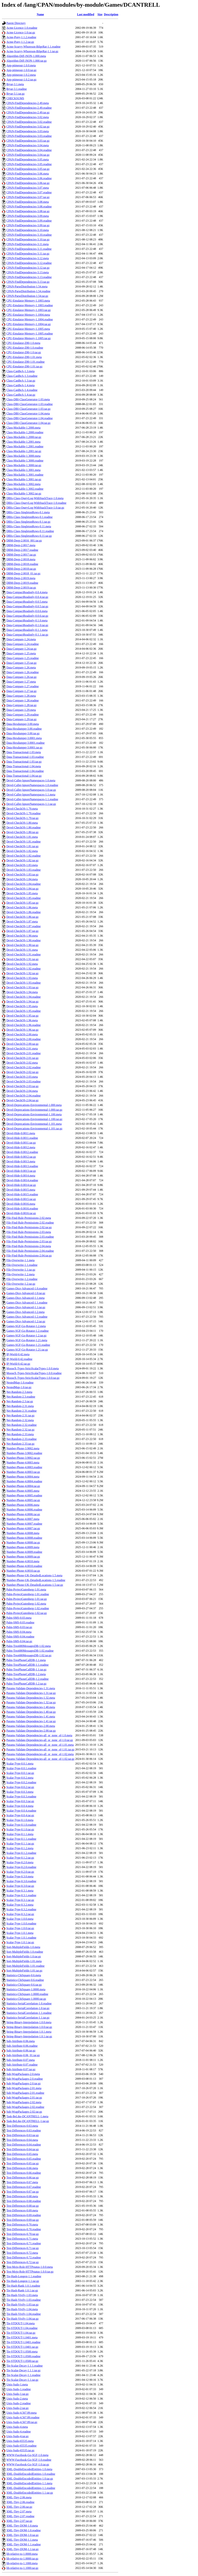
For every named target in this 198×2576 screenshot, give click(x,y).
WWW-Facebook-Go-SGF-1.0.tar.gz (27, 2464)
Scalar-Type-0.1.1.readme (21, 1838)
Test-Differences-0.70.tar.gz (22, 2234)
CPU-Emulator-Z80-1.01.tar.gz (24, 366)
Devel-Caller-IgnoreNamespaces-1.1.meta (30, 794)
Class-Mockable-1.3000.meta (23, 455)
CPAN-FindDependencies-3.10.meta (27, 230)
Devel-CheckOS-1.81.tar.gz (22, 846)
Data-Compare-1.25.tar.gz (21, 662)
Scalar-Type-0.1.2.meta (19, 1848)
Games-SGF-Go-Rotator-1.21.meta (26, 1340)
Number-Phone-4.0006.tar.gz (23, 1514)
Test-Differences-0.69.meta (22, 2210)
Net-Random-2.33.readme (21, 1439)
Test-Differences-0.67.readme (23, 2186)
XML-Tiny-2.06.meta (19, 2497)
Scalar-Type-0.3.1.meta (19, 1890)
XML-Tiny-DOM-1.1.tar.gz (22, 2549)
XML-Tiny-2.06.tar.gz (19, 2506)
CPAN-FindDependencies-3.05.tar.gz (28, 168)
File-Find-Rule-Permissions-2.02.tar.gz (29, 1227)
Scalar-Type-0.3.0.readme (21, 1881)
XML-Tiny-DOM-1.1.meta (22, 2539)
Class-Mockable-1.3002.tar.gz (23, 493)
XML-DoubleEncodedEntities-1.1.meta (29, 2483)
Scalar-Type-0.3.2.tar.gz (20, 1914)
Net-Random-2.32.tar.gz (20, 1429)
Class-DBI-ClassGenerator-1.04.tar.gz (28, 422)
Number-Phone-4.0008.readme (24, 1537)
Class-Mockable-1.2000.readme (24, 432)
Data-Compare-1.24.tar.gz (21, 648)
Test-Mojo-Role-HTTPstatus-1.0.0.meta (29, 2266)
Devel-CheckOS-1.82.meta (22, 851)
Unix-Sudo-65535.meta (20, 2440)
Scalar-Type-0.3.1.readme (21, 1895)
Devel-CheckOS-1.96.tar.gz (22, 1029)
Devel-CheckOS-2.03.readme (23, 1081)
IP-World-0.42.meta (18, 1354)
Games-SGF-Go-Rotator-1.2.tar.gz (26, 1335)
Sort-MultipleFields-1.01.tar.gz (24, 1970)
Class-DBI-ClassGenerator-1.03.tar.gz (28, 408)
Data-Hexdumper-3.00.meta (22, 724)
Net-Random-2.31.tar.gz (20, 1415)
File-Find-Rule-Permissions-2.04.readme (30, 1250)
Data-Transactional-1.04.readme (25, 771)
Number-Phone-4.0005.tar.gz (23, 1500)
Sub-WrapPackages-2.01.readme (25, 2092)
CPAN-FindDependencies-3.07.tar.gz (28, 197)
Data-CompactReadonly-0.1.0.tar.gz (27, 625)
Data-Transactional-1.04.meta (23, 766)
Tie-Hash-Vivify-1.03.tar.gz (22, 2304)
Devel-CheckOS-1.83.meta (22, 865)
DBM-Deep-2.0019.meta (20, 578)
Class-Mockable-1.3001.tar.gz (23, 479)
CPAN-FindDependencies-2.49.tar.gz (28, 112)
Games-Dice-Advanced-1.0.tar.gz (25, 1293)
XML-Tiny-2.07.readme (20, 2516)
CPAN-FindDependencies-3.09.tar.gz (28, 225)
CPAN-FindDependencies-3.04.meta (27, 145)
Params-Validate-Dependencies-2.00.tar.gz (31, 1730)
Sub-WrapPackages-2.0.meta (23, 2074)
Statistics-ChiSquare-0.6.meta (23, 1975)
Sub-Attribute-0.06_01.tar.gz (23, 2055)
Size (100, 14)
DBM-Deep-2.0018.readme (22, 564)
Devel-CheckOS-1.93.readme (23, 982)
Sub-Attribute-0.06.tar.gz (20, 2050)
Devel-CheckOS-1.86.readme (23, 912)
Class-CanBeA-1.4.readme (22, 390)
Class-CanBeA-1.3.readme (22, 375)
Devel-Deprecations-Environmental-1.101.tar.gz (34, 1128)
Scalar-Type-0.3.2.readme (21, 1909)
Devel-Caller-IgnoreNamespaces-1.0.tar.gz (31, 789)
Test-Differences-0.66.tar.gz (22, 2177)
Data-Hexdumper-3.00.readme (24, 728)
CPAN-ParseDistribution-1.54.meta (27, 286)
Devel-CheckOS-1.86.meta (22, 907)
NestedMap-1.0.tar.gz (18, 1387)
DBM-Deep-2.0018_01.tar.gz (23, 573)
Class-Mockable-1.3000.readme (24, 460)
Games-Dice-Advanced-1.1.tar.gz (25, 1307)
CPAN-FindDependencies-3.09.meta (27, 215)
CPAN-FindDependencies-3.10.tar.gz (28, 239)
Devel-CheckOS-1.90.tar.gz (22, 945)
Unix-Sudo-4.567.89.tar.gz (21, 2422)
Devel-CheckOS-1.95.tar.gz (22, 1015)
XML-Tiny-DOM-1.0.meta (22, 2525)
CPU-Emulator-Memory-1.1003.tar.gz (28, 310)
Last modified (85, 14)
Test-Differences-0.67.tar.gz (22, 2191)
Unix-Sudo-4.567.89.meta (21, 2412)
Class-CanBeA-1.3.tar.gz (20, 380)
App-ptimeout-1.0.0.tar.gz (21, 70)
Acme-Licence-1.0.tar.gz (20, 32)
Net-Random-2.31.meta (20, 1406)
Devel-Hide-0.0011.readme (22, 1137)
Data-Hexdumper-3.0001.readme (25, 742)
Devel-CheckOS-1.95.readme (23, 1010)
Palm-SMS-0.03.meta (19, 1617)
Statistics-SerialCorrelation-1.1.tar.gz (28, 2017)
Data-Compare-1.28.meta (21, 695)
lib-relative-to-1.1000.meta (22, 2563)
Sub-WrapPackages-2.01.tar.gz (24, 2097)
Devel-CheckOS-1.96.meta (22, 1020)
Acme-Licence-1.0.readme (21, 27)
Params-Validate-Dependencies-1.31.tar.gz (31, 1693)
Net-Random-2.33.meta (20, 1434)
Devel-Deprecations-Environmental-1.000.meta (34, 1105)
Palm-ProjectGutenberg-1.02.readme (27, 1608)
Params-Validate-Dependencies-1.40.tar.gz (31, 1711)
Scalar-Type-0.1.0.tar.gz (20, 1829)
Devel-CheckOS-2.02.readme (23, 1067)
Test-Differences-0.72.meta (22, 2252)
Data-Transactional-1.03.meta (23, 752)
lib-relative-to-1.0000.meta (22, 2553)
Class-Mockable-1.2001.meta (23, 441)
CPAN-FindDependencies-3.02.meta (27, 117)
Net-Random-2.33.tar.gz (20, 1443)
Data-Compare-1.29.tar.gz (21, 719)
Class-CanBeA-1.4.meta (20, 385)
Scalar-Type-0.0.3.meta (19, 1791)
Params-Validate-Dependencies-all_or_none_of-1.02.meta (40, 1754)
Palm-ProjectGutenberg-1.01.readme (27, 1594)
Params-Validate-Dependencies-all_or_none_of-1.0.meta (39, 1735)
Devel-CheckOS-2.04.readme (23, 1095)
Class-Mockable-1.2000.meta (23, 427)
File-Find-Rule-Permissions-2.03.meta (28, 1232)
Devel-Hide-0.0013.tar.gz (21, 1170)
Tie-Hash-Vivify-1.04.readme (23, 2313)
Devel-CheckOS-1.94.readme (23, 996)
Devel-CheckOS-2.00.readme (23, 1039)
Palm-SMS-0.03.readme (20, 1622)
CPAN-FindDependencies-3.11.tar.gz (27, 253)
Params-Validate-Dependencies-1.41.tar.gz (31, 1721)
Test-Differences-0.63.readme (23, 2130)
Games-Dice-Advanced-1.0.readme (27, 1288)
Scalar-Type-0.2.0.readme (21, 1867)
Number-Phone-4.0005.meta (22, 1490)
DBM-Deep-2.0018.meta (20, 559)
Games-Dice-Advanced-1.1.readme (27, 1302)
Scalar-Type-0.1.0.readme (21, 1824)
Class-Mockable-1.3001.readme (24, 474)
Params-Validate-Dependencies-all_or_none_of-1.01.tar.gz (40, 1749)
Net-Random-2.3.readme (20, 1396)
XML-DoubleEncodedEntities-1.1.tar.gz (29, 2492)
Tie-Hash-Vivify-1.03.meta (22, 2295)
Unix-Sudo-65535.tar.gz (20, 2450)
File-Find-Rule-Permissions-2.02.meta (28, 1217)
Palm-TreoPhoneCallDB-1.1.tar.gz (26, 1669)
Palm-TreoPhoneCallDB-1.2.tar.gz (26, 1683)
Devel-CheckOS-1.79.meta (22, 808)
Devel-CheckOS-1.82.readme (23, 855)
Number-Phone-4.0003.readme (24, 1467)
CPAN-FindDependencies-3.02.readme (29, 121)
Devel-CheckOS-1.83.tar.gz (22, 874)
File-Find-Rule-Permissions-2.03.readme (30, 1236)
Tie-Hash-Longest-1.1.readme (23, 2276)
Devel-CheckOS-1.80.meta (22, 822)
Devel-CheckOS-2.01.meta (22, 1048)
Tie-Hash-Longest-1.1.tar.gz (22, 2281)
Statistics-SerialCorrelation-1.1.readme (29, 2012)
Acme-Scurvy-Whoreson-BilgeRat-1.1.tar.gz (32, 51)
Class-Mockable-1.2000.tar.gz (23, 437)
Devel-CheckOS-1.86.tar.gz (22, 916)
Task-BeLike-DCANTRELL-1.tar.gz (27, 2121)
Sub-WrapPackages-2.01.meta (23, 2088)
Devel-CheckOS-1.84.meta (22, 879)
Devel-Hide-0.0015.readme (22, 1194)
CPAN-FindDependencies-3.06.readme (29, 178)
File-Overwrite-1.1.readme (21, 1264)
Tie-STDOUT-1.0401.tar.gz (22, 2346)
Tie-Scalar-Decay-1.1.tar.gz (22, 2379)
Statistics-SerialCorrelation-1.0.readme (29, 2003)
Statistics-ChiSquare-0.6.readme (25, 1979)
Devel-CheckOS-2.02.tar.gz (22, 1072)
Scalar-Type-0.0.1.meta (19, 1763)
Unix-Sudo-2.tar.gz (17, 2408)
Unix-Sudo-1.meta (17, 2384)
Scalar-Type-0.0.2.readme (21, 1782)
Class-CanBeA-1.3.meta (20, 371)
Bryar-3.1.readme (16, 88)
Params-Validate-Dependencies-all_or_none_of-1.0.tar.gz (39, 1740)
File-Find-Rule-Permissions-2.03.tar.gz (29, 1241)
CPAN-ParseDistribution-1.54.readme (28, 291)
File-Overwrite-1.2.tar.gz (20, 1283)
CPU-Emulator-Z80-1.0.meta (23, 342)
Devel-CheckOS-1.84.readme (23, 883)
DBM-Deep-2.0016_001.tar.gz (24, 540)
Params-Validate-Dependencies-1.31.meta (30, 1688)
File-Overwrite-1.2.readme (21, 1279)
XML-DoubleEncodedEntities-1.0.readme (30, 2473)
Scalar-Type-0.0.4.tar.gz (20, 1815)
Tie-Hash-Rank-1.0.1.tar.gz (22, 2290)
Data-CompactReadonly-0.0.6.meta (27, 611)
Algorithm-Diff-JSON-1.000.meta (26, 56)
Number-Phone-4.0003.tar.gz (23, 1471)
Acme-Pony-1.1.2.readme (21, 37)
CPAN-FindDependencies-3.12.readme (29, 263)
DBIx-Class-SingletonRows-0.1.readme (29, 517)
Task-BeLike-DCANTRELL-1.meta (27, 2116)
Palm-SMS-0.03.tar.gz (19, 1627)
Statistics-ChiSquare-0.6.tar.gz (24, 1984)
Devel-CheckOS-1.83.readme (23, 869)
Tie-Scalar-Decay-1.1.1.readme (24, 2365)
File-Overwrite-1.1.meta (20, 1260)
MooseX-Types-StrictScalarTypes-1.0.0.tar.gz (32, 1377)
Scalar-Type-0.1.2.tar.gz (20, 1857)
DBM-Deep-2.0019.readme (22, 582)
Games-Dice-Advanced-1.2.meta (25, 1312)
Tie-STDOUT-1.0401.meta (22, 2337)
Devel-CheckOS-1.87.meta (22, 921)
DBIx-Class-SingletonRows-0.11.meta (28, 526)
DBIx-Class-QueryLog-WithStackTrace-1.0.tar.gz (35, 507)
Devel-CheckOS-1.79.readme (23, 813)
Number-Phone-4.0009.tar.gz (23, 1556)
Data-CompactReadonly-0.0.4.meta (27, 592)
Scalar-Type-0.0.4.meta (19, 1805)
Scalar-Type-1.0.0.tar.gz (20, 1928)
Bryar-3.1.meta (15, 84)
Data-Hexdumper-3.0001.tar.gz (24, 747)
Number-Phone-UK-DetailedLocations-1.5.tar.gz (34, 1584)
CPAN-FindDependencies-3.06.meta (27, 173)
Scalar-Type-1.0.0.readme (21, 1923)
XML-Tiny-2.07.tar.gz (19, 2520)
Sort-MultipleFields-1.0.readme (24, 1951)
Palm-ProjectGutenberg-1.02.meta (26, 1603)
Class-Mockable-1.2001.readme (24, 446)
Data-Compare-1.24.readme (22, 644)
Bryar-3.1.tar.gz (15, 93)
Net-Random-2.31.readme (21, 1410)
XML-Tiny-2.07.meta (19, 2511)
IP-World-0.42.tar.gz (18, 1363)
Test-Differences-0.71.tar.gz (22, 2248)
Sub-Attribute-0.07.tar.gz (20, 2069)
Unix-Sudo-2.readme (18, 2403)
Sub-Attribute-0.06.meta (20, 2041)
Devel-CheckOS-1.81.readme (23, 841)
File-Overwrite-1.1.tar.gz (20, 1269)
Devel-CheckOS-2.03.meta (22, 1076)
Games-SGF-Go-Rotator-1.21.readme (28, 1344)
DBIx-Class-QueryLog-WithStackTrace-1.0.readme (36, 502)
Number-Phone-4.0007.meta (22, 1518)
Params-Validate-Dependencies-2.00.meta (30, 1725)
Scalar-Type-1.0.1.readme (21, 1937)
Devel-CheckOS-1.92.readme (23, 968)
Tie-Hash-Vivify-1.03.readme (23, 2299)
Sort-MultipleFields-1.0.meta (23, 1947)
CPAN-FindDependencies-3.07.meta (27, 187)
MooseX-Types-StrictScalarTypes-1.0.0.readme (34, 1373)
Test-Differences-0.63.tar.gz (22, 2135)
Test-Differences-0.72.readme (23, 2257)
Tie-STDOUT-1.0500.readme (23, 2356)
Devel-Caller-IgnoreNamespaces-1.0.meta (30, 780)
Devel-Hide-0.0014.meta (20, 1175)
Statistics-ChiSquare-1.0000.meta (25, 1989)
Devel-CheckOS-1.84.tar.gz (22, 888)
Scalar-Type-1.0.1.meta (19, 1932)
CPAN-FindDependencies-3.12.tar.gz (28, 267)
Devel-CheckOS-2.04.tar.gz (22, 1100)
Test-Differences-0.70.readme (23, 2229)
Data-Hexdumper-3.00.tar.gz (23, 733)
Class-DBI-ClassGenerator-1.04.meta (28, 413)
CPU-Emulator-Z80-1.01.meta (24, 357)
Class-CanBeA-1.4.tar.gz (20, 394)
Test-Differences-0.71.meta (22, 2238)
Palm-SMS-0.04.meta (19, 1631)
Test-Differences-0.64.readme (23, 2144)
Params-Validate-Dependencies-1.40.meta (30, 1707)
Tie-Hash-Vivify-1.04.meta (22, 2309)
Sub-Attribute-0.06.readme (22, 2045)
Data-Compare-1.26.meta (21, 667)
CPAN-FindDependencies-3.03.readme (29, 136)
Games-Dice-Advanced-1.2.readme (27, 1316)
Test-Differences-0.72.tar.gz (22, 2262)
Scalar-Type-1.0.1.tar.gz (20, 1942)
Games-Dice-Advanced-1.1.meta (25, 1297)
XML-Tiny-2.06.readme (20, 2502)
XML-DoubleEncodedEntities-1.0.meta (29, 2469)
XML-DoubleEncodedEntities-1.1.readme (30, 2488)
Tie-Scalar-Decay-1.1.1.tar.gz (23, 2370)
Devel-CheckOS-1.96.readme (23, 1025)
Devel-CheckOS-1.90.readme (23, 940)
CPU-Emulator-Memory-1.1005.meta (28, 328)
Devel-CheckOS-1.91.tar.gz (22, 959)
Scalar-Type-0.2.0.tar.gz (20, 1871)
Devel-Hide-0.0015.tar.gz (21, 1199)
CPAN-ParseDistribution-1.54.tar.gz (27, 295)
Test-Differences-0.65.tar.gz (22, 2163)
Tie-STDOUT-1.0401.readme (23, 2342)
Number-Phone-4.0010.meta (22, 1561)
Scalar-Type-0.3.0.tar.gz (20, 1885)
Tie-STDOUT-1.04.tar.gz (20, 2332)
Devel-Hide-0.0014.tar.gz (21, 1185)
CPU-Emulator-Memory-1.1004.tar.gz (28, 324)
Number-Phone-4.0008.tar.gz (23, 1542)
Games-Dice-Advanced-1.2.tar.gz (25, 1321)
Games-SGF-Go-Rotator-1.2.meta (26, 1326)
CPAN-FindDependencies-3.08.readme (29, 206)
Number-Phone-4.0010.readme (24, 1566)
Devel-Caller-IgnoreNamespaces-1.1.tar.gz (31, 803)
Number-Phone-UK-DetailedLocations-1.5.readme (35, 1580)
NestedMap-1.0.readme (20, 1382)
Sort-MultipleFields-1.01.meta (24, 1961)
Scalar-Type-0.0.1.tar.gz (20, 1773)
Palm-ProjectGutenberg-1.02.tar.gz (26, 1613)
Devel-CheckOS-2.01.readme (23, 1053)
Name (40, 14)
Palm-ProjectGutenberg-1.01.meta (26, 1589)
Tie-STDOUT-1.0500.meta (22, 2351)
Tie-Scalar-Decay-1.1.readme (23, 2375)
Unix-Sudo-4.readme (18, 2431)
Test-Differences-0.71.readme (23, 2243)
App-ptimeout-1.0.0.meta (21, 65)
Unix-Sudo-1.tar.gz (17, 2393)
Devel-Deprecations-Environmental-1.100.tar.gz (34, 1119)
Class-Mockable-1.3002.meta (23, 484)
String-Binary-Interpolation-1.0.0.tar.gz (29, 2027)
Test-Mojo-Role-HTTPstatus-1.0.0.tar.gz (29, 2271)
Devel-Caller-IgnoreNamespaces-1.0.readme (32, 785)
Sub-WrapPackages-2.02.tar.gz (24, 2111)
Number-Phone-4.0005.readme (24, 1495)
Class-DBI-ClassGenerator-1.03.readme (29, 404)
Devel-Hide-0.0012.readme (22, 1152)
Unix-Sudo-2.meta (17, 2398)
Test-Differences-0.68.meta (22, 2196)
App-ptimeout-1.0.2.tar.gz (21, 79)
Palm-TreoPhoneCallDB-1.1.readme (27, 1664)
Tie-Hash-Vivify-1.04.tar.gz (22, 2318)
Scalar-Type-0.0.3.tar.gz (20, 1801)
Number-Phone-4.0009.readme (24, 1551)
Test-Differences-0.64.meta (22, 2139)
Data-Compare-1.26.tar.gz (21, 676)
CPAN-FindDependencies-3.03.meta (27, 131)
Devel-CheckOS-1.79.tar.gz (22, 818)
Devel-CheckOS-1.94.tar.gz (22, 1001)
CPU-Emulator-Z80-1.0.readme (24, 347)
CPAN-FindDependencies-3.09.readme (29, 220)
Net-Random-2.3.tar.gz (19, 1401)
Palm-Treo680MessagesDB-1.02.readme (30, 1650)
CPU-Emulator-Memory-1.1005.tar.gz (28, 338)
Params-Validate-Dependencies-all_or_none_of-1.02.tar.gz (40, 1758)
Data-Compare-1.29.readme (22, 714)
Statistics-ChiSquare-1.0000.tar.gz (26, 1998)
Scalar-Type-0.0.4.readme (21, 1810)
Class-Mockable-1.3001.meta (23, 469)
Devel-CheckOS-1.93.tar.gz (22, 987)
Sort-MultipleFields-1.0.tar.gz (23, 1956)
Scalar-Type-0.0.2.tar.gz (20, 1787)
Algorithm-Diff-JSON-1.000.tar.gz (26, 60)
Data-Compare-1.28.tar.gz (21, 705)
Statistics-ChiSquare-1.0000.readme (27, 1994)
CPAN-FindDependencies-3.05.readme (29, 164)
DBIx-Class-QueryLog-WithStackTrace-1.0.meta (34, 498)
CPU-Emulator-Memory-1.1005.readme (29, 333)
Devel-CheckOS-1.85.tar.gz (22, 902)
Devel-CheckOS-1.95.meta (22, 1006)
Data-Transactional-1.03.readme (25, 756)
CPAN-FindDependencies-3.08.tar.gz (28, 211)
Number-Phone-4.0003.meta (22, 1462)
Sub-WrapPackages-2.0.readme (24, 2078)
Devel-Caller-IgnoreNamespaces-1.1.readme (32, 799)
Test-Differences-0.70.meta (22, 2224)
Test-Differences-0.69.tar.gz (22, 2219)
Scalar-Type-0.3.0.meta (19, 1876)
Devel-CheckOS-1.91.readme (23, 954)
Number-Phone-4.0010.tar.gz (23, 1570)
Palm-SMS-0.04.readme (20, 1636)
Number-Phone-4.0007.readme (24, 1523)
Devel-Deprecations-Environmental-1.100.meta (34, 1114)
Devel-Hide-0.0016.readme (22, 1208)
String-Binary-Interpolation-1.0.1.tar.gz (29, 2036)
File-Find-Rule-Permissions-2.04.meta (28, 1246)
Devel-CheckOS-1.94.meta (22, 992)
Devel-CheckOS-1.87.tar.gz (22, 930)
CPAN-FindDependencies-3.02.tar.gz (28, 126)
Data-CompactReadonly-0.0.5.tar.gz (27, 606)
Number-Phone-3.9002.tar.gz (23, 1457)
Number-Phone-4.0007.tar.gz (23, 1528)
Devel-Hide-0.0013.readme (22, 1166)
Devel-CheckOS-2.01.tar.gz (22, 1057)
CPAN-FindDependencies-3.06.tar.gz (28, 183)
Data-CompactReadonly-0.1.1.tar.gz (27, 634)
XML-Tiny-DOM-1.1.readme (23, 2544)
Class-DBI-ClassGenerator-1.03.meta (28, 399)
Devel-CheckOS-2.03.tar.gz (22, 1086)
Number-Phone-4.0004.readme (24, 1481)
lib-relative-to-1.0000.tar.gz (22, 2558)
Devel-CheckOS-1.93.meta (22, 978)
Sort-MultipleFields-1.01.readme (25, 1965)
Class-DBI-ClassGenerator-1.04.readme (29, 418)
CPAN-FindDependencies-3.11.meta (27, 244)
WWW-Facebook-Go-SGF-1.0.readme (28, 2459)
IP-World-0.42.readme (19, 1359)
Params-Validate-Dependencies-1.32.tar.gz (31, 1702)
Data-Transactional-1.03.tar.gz (24, 761)
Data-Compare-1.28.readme (22, 700)
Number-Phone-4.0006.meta (22, 1504)
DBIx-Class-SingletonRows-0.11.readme (30, 531)
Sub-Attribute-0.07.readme (22, 2064)
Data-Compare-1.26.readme (22, 672)
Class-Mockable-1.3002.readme (24, 488)
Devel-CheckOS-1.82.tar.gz (22, 860)
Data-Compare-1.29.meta (21, 709)
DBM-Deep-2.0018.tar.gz (21, 568)
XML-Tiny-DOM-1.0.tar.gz (22, 2535)
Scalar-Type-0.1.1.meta (19, 1834)
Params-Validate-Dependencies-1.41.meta (30, 1716)
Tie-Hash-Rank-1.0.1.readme (23, 2285)
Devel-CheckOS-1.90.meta (22, 935)
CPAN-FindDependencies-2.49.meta (27, 103)
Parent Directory (16, 23)
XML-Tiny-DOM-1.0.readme (23, 2530)
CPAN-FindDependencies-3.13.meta (27, 272)
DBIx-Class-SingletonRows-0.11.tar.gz (29, 535)
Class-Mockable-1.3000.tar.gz (23, 465)
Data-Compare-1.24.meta (21, 639)
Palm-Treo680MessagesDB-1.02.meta (28, 1645)
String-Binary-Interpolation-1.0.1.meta (28, 2031)
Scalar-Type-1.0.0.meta (19, 1918)
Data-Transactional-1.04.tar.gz (24, 775)
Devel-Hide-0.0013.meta (20, 1161)
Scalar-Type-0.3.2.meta (19, 1904)
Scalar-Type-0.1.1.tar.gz (20, 1843)
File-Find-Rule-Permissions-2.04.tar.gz (29, 1255)
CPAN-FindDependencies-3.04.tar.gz (28, 154)
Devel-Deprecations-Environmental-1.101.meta (34, 1123)
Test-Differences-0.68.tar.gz (22, 2205)
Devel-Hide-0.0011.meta (20, 1133)
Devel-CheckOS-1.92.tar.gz (22, 973)
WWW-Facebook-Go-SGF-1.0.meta (27, 2455)
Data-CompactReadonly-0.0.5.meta (27, 601)
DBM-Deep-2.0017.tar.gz (21, 554)
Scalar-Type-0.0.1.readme (21, 1768)
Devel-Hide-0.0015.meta (20, 1189)
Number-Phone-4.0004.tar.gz (23, 1486)
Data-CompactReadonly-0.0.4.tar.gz (27, 596)
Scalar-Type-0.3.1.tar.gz (20, 1900)
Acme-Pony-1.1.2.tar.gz (20, 41)
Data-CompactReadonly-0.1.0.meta (27, 620)
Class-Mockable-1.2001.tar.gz (23, 451)
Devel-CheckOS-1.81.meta (22, 836)
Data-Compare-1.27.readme (22, 686)
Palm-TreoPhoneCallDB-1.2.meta (26, 1674)
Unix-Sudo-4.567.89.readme (23, 2417)
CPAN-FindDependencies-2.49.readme (29, 107)
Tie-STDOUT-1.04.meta (20, 2323)
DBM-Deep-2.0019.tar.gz (21, 587)
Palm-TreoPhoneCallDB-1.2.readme (27, 1678)
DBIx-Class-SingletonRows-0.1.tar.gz (28, 521)
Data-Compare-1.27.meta (21, 681)
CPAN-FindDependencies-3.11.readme (28, 248)
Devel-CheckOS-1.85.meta (22, 893)
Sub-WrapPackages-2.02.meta (23, 2102)
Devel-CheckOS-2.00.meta (22, 1034)
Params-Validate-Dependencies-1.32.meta (30, 1697)
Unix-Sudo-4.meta (17, 2426)
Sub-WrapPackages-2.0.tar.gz (23, 2083)
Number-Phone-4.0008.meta (22, 1533)
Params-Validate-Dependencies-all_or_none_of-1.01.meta (40, 1744)
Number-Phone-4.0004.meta (22, 1476)
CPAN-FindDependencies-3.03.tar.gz (28, 140)
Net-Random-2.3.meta (19, 1391)
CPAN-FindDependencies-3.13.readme (29, 277)
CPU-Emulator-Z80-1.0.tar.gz (23, 352)
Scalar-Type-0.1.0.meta (19, 1820)
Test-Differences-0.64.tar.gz (22, 2149)
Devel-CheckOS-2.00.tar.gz (22, 1043)
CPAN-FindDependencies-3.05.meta (27, 159)
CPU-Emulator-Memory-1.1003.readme (29, 305)
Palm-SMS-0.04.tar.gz (19, 1641)
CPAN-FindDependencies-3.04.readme (29, 150)
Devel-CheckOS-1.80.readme (23, 827)
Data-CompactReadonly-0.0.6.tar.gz (27, 615)
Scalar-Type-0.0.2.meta (19, 1777)
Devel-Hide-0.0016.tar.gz (21, 1213)
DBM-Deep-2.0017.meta (20, 545)
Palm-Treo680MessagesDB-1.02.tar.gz (28, 1655)
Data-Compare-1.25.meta (21, 653)
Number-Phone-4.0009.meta (22, 1547)
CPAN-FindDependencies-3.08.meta (27, 201)
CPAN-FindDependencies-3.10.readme (29, 234)
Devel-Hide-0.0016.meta (20, 1203)
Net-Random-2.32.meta (20, 1420)
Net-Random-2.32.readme (21, 1424)
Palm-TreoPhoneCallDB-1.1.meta (26, 1660)
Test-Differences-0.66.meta (22, 2168)
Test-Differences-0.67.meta (22, 2182)
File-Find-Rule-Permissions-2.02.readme (30, 1222)
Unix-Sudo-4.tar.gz (17, 2436)
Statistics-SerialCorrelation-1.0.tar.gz (28, 2008)
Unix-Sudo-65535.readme (21, 2445)
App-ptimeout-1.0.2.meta (21, 74)
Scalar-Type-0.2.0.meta (19, 1862)
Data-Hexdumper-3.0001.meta (24, 738)
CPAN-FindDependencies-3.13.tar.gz (28, 281)
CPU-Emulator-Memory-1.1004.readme (29, 319)
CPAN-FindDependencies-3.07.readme (29, 192)
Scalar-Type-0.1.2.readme (21, 1852)
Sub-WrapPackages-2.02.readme (25, 2106)
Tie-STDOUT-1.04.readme (22, 2328)
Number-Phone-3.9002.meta (22, 1448)
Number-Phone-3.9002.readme (24, 1453)
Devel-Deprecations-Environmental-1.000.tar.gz (34, 1109)
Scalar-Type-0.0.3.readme (21, 1796)
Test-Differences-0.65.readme (23, 2158)
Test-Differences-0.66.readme (23, 2172)
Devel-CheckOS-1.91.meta (22, 949)
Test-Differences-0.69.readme (23, 2215)
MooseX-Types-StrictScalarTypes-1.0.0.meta (32, 1368)
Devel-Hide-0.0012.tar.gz (21, 1156)
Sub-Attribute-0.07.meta (20, 2059)
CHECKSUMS (15, 98)
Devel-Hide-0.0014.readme (22, 1180)
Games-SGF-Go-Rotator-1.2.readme (27, 1330)
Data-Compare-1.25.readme (22, 658)
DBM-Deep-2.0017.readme (22, 549)
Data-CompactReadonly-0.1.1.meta (27, 629)
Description (111, 14)
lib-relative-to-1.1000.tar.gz (22, 2567)
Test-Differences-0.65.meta (22, 2154)
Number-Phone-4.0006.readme (24, 1509)
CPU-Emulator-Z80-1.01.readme (25, 361)
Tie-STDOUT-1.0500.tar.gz (22, 2361)
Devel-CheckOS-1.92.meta (22, 963)
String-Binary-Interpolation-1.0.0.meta (28, 2022)
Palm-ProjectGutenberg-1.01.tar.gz (26, 1598)
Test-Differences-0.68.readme (23, 2201)
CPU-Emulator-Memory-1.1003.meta (28, 300)
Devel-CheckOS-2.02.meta (22, 1062)
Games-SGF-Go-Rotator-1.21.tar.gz (27, 1349)
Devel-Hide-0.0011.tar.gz (21, 1142)
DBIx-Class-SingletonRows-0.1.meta (28, 512)
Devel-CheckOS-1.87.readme (23, 926)
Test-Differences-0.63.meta (22, 2125)
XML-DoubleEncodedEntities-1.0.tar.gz (29, 2478)
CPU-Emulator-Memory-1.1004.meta (28, 314)
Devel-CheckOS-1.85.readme (23, 898)
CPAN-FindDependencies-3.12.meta (27, 258)
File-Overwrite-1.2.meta (20, 1274)
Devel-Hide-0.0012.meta (20, 1147)
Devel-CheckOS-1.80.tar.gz (22, 832)
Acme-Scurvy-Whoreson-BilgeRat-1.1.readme (33, 46)
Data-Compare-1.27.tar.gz (21, 691)
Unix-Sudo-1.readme (18, 2389)
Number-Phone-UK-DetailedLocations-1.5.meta (34, 1575)
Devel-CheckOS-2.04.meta (22, 1090)
